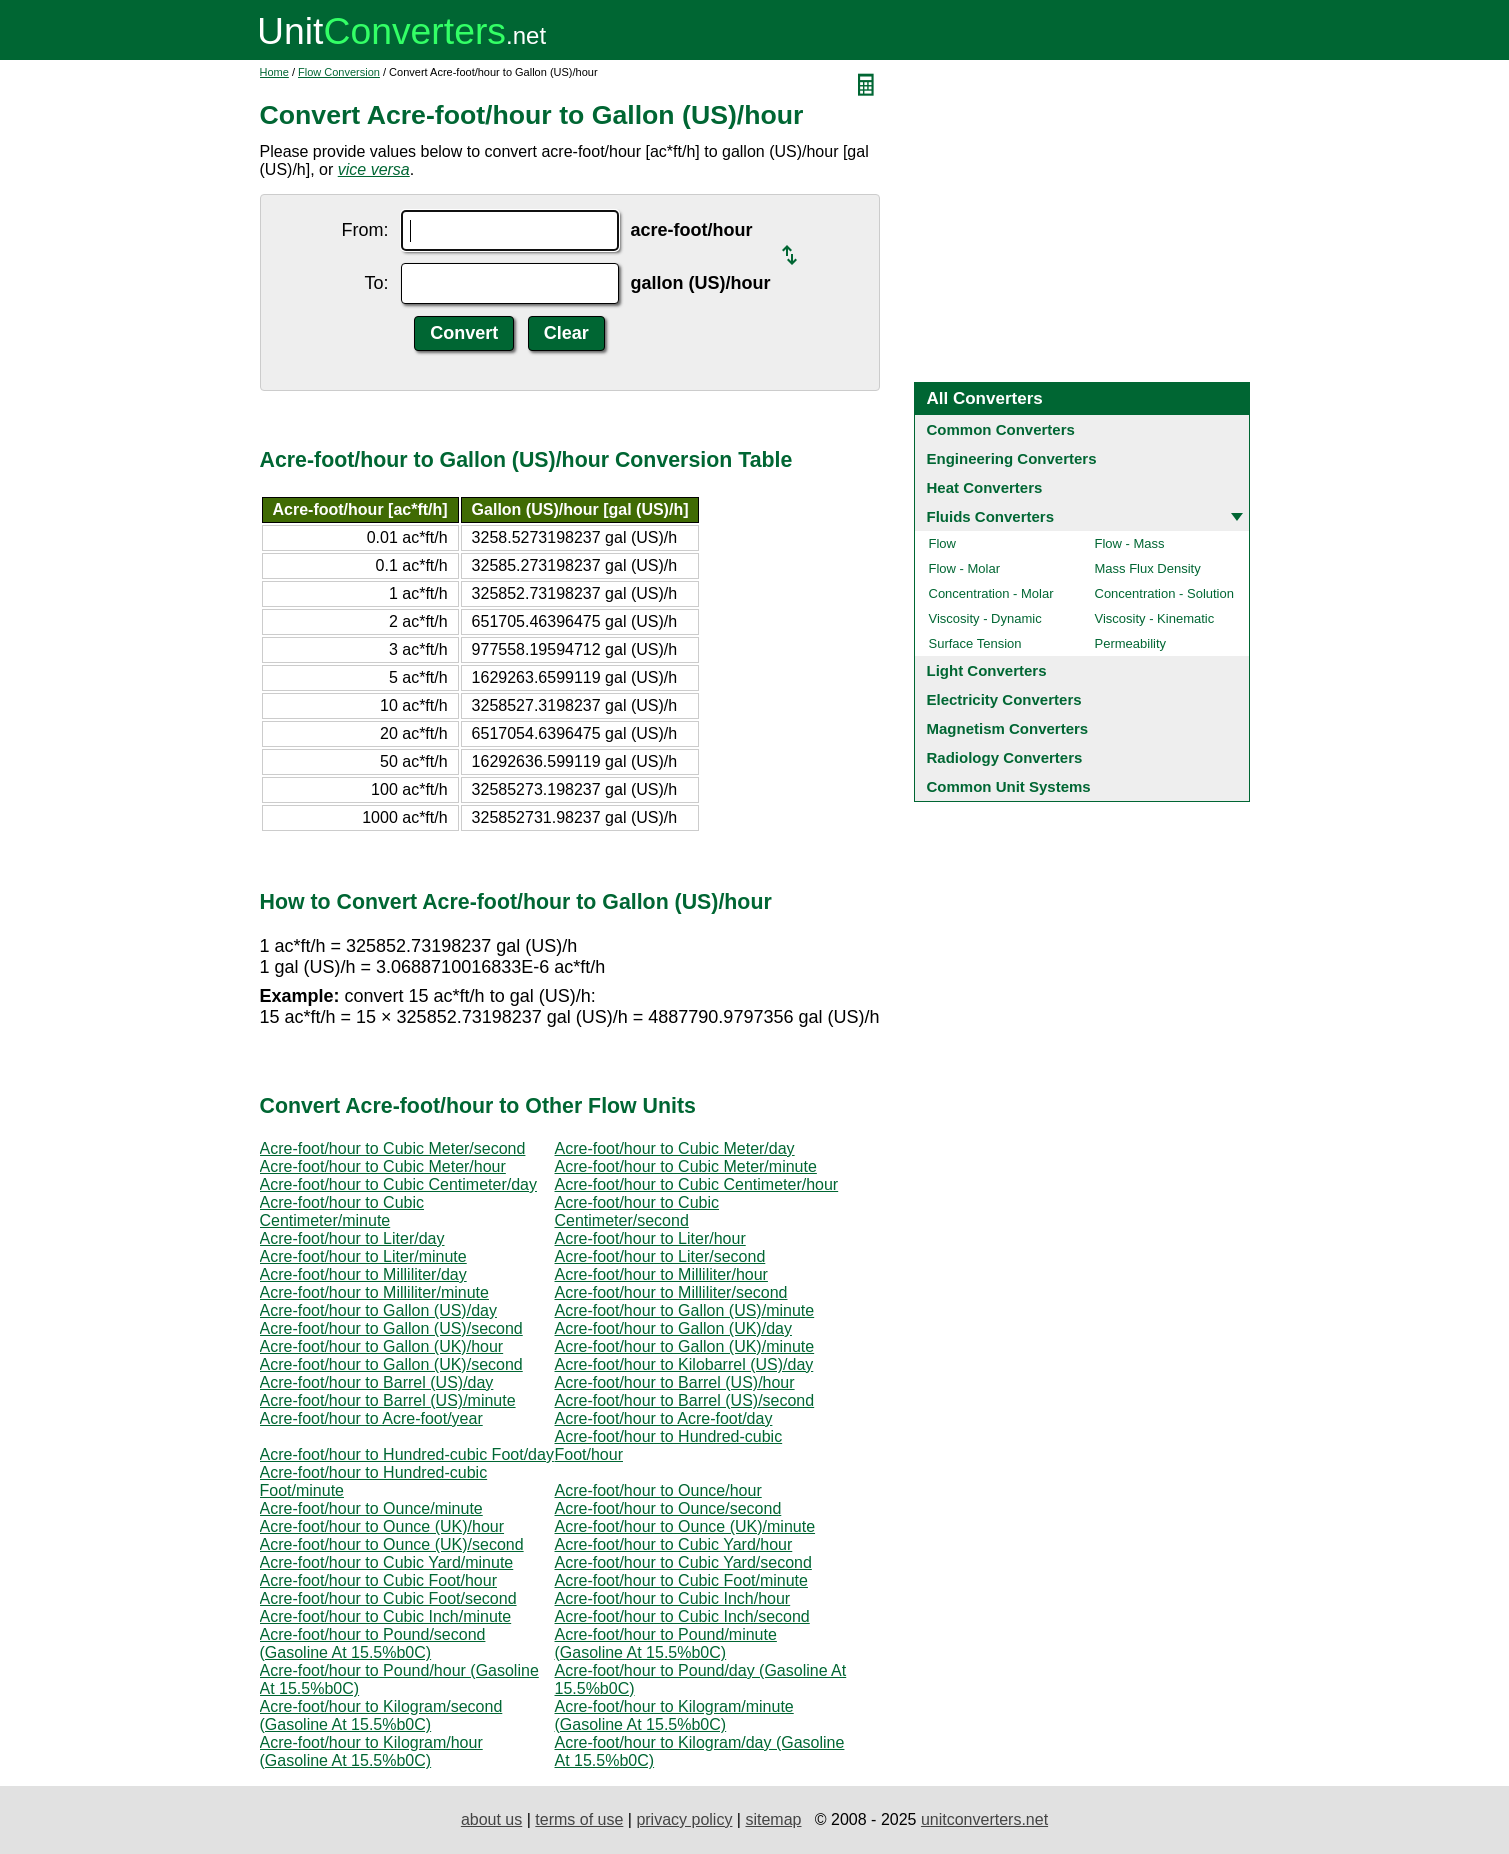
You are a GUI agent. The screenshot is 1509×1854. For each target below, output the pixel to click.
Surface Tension (975, 643)
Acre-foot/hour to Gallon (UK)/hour (382, 1346)
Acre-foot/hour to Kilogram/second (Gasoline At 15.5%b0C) (381, 1715)
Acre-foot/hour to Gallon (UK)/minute (685, 1346)
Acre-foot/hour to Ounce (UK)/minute (685, 1526)
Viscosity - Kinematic (1155, 618)
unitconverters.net (984, 1819)
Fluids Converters (991, 516)
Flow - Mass (1130, 543)
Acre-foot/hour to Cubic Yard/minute (387, 1562)
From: (365, 230)
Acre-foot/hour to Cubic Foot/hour (378, 1580)
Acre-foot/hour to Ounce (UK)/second (392, 1544)
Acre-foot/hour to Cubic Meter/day (675, 1148)
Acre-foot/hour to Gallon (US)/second (391, 1328)
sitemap (773, 1819)
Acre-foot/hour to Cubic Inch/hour (673, 1598)
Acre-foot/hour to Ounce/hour (658, 1490)
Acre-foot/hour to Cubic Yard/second (683, 1562)
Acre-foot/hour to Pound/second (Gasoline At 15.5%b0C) (373, 1643)
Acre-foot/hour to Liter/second (660, 1256)
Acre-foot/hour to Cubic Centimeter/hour (697, 1184)
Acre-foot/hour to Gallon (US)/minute (685, 1310)
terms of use (579, 1819)
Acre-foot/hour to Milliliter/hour (661, 1274)
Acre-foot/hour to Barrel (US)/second (685, 1400)
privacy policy (684, 1819)
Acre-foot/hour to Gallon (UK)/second (391, 1364)
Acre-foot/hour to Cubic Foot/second (388, 1598)
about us (491, 1819)
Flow (942, 543)
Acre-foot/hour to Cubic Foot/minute (681, 1580)
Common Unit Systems (1009, 786)
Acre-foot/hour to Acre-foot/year (371, 1418)
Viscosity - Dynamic (985, 618)
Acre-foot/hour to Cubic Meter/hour (383, 1166)
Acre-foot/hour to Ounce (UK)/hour (382, 1526)
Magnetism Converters (1008, 728)
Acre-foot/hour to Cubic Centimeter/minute (342, 1211)
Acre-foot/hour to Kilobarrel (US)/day (684, 1364)
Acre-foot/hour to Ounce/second (668, 1508)
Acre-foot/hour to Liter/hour (650, 1238)
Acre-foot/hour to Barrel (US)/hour (675, 1382)
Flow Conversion (339, 72)
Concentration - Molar (991, 593)
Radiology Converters (1005, 757)
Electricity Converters (1004, 699)
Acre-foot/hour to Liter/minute (363, 1256)
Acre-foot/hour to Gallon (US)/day (378, 1310)
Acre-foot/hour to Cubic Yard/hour (674, 1544)
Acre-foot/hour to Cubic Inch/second (682, 1616)
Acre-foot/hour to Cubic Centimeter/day (398, 1184)
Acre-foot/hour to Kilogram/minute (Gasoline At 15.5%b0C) (674, 1715)
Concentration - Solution (1164, 593)
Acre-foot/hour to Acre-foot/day (664, 1418)
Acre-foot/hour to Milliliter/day (363, 1274)
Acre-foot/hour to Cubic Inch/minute (386, 1616)
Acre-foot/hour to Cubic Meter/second (393, 1148)
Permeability (1131, 643)
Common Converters (1001, 429)
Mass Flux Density (1148, 568)
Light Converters (987, 670)
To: (376, 283)
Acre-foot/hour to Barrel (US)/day (377, 1382)
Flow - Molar (965, 568)
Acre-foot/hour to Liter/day (352, 1238)
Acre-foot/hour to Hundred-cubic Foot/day (407, 1454)
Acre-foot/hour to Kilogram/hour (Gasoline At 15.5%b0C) (371, 1751)
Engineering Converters (1012, 458)
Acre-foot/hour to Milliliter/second (671, 1292)
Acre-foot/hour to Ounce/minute (371, 1508)
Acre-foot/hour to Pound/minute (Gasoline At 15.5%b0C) (666, 1643)
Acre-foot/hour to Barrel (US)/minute (388, 1400)
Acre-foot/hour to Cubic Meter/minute (686, 1166)
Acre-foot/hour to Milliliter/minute (374, 1292)
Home (274, 72)
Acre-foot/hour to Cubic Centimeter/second (637, 1211)
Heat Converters (985, 487)
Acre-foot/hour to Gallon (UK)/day (673, 1328)
